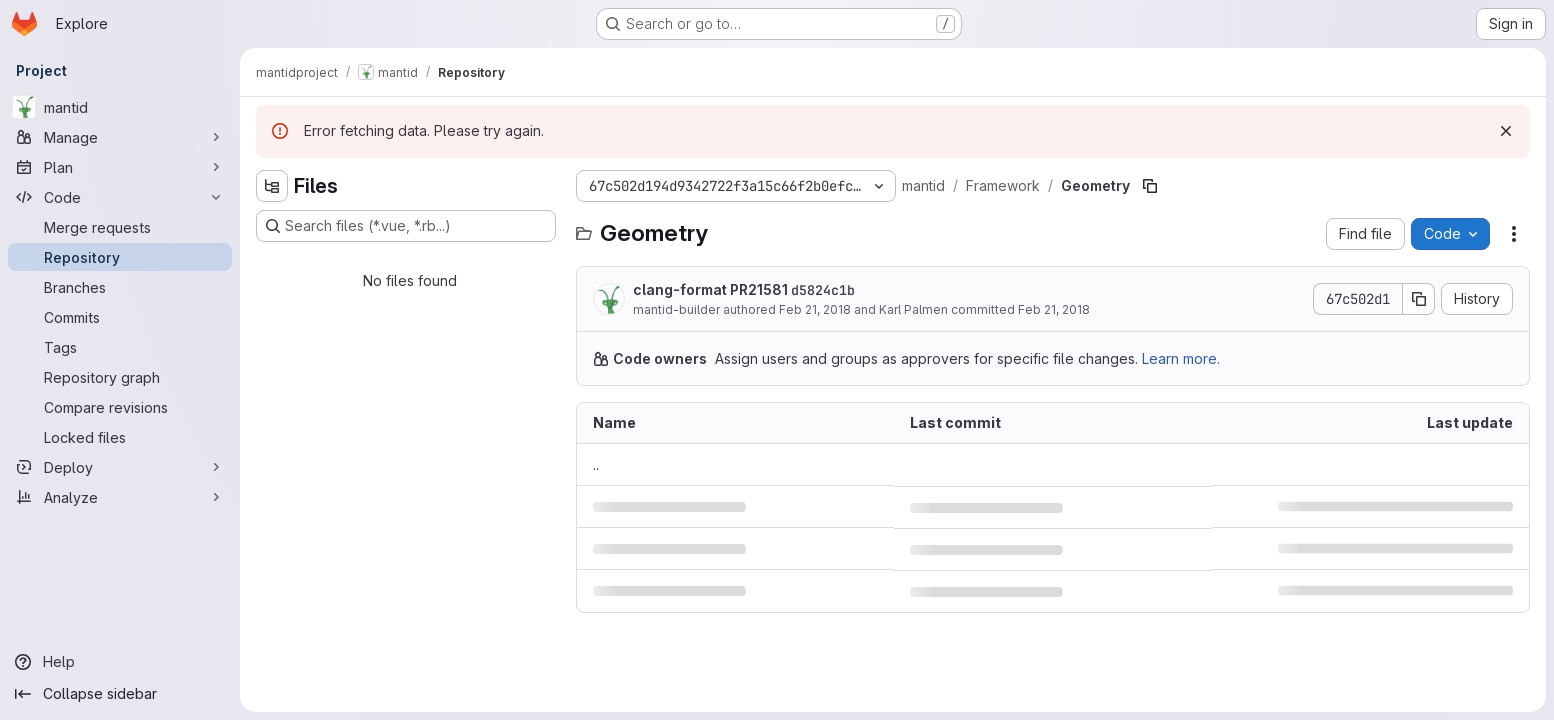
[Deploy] (120, 467)
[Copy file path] (1150, 186)
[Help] (120, 662)
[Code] (120, 197)
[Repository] (120, 257)
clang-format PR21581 (744, 290)
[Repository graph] (120, 377)
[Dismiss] (1506, 131)
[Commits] (120, 317)
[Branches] (120, 287)
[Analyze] (120, 497)
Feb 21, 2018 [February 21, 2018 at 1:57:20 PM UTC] (815, 309)
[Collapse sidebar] (120, 694)
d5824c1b (823, 290)
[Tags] (120, 347)
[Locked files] (120, 437)
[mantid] (120, 107)
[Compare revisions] (120, 407)
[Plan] (120, 167)
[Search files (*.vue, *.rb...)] (406, 226)
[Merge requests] (120, 227)
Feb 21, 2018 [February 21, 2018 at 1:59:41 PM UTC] (1054, 309)
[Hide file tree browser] (272, 186)
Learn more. (1181, 358)
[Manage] (120, 137)
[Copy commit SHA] (1419, 299)
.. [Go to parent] (596, 464)
